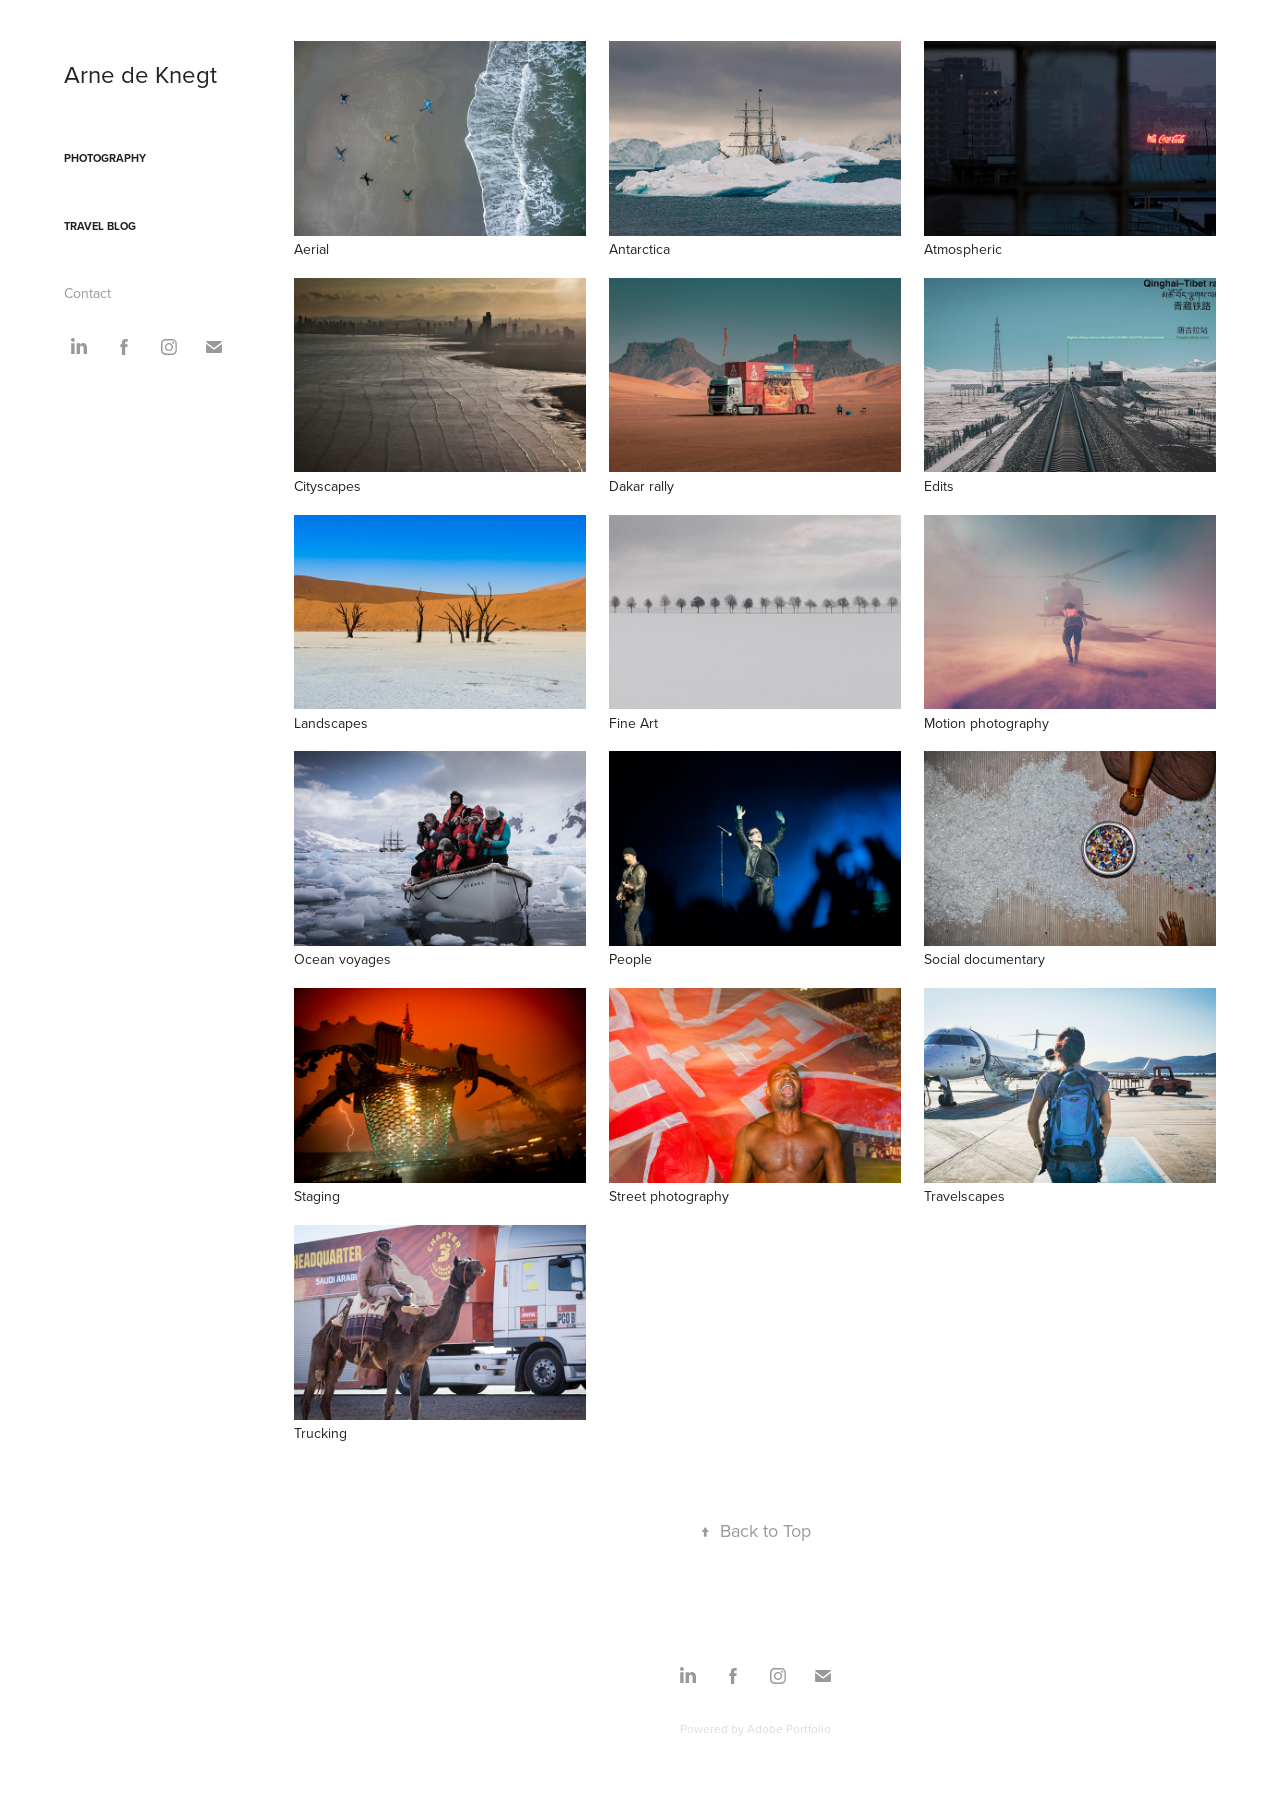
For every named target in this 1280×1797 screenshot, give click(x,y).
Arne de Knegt (140, 74)
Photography (105, 158)
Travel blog (100, 226)
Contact (87, 293)
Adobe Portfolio (789, 1728)
